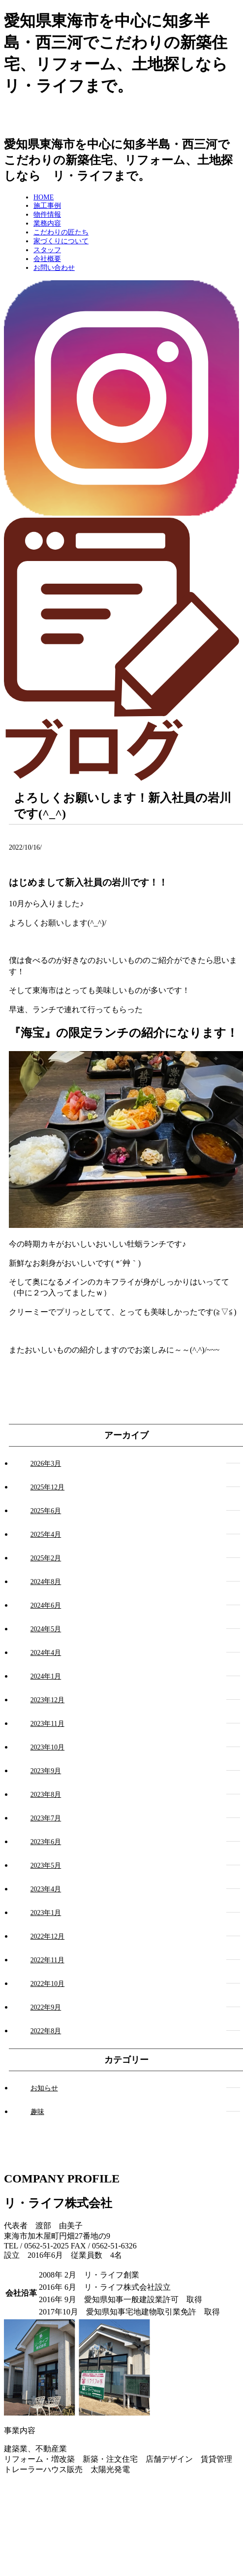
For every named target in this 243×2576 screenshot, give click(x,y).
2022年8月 (45, 2031)
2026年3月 (45, 1463)
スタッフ (47, 250)
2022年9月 (45, 2007)
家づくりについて (61, 241)
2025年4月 (45, 1534)
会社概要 (47, 259)
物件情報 (47, 214)
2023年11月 (47, 1723)
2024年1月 (45, 1676)
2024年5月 (45, 1629)
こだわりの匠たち (61, 232)
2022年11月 (47, 1960)
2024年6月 (45, 1605)
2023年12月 (47, 1700)
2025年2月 (45, 1558)
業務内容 (47, 223)
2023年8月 (45, 1794)
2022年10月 (47, 1983)
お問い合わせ (54, 267)
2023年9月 (45, 1771)
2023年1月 (45, 1912)
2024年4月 (45, 1652)
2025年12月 (47, 1487)
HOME (43, 197)
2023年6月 (45, 1842)
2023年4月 (45, 1889)
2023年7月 (45, 1818)
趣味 (37, 2111)
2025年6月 (45, 1511)
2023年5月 (45, 1865)
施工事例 (47, 205)
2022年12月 (47, 1936)
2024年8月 (45, 1581)
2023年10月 (47, 1747)
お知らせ (44, 2088)
